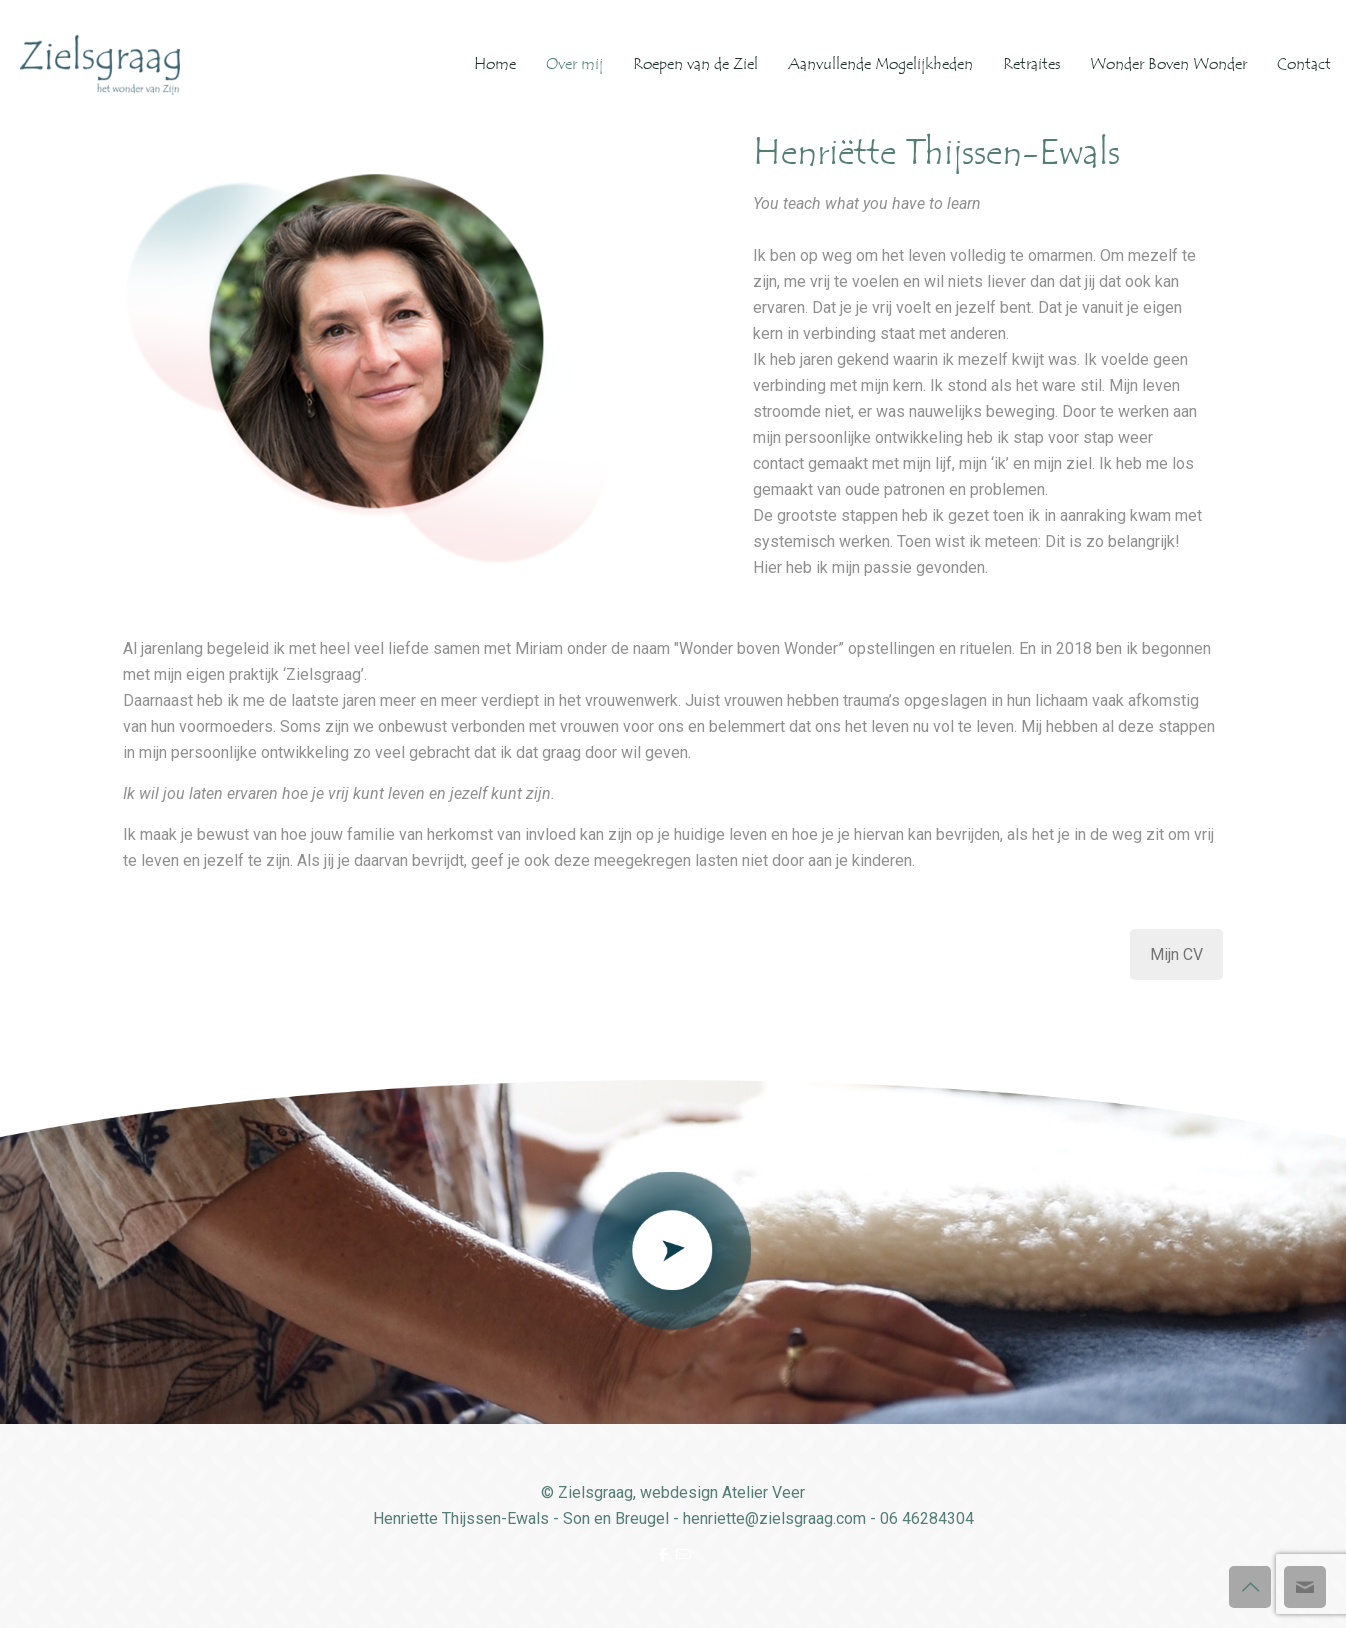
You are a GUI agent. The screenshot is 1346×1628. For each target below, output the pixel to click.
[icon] (683, 1555)
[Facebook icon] (662, 1555)
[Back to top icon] (1250, 1587)
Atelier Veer (763, 1492)
